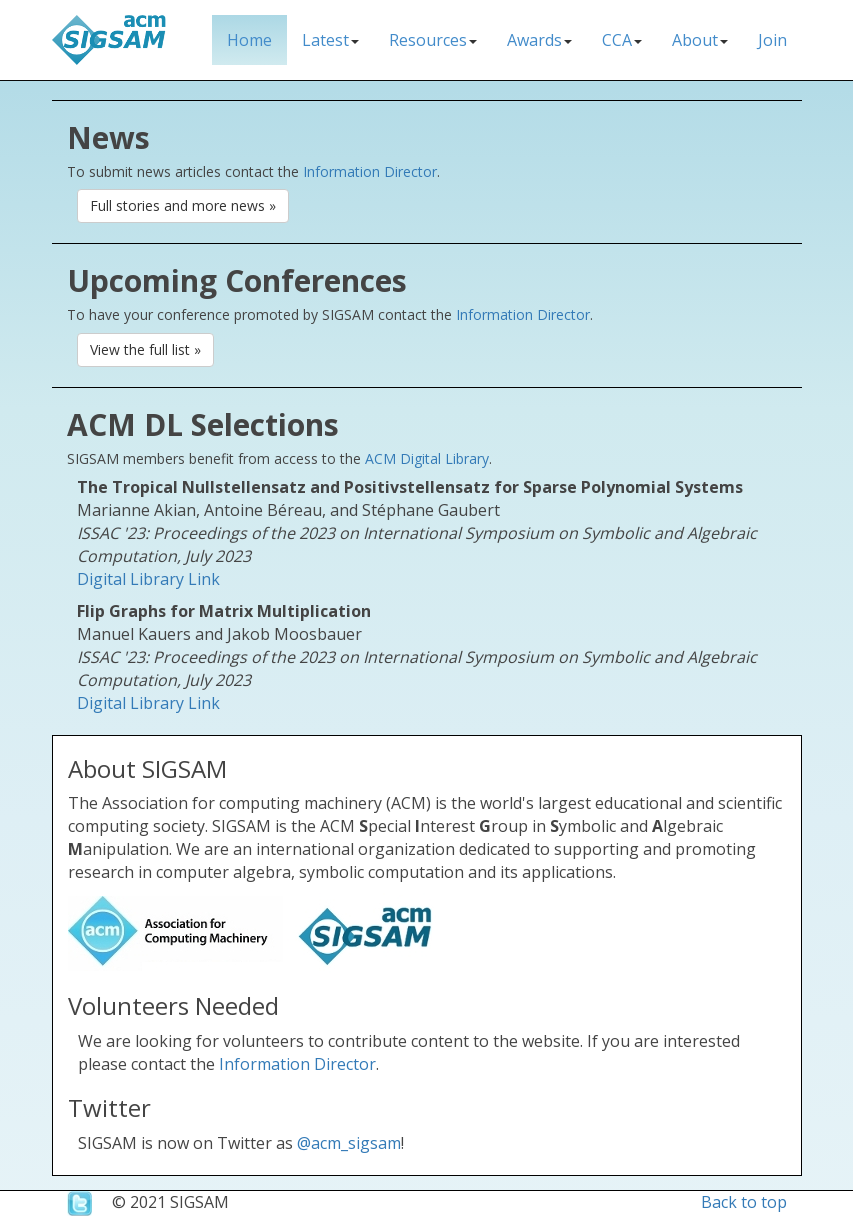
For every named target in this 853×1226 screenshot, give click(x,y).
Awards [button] (539, 40)
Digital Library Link (148, 579)
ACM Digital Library (427, 458)
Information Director (370, 171)
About (700, 40)
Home (249, 40)
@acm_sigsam (349, 1143)
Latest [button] (330, 40)
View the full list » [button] (145, 349)
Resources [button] (433, 40)
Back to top (744, 1202)
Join (772, 40)
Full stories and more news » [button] (183, 205)
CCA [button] (622, 40)
